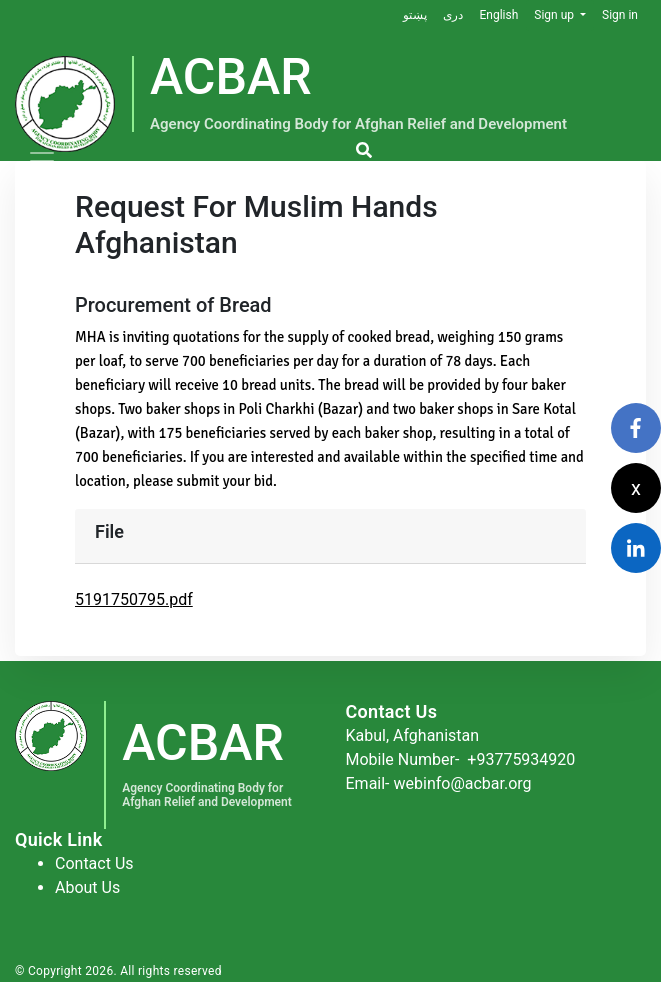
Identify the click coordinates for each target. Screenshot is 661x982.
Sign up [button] (555, 15)
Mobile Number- (461, 759)
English (498, 15)
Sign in (620, 15)
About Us (87, 887)
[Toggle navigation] (42, 161)
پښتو (415, 15)
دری (453, 15)
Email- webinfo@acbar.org (439, 783)
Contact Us (94, 863)
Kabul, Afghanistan (413, 735)
